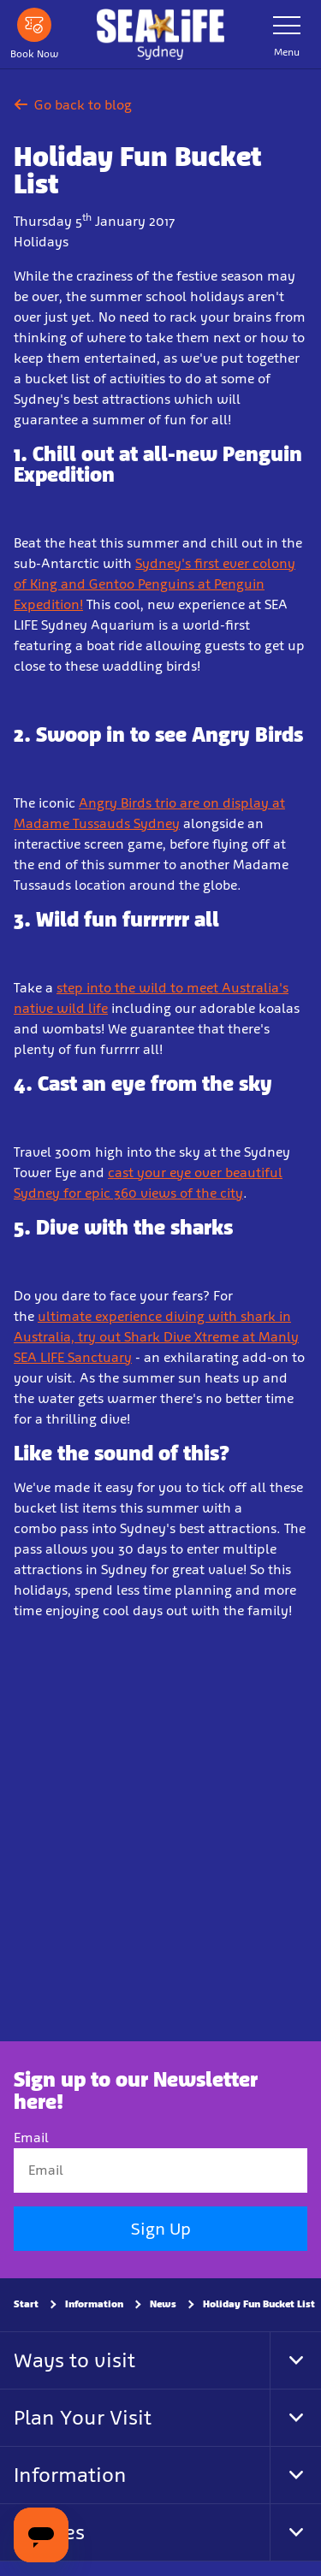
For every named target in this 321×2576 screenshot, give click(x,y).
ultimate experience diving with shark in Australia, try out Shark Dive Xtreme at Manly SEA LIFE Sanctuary (156, 1336)
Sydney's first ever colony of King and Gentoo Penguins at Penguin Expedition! (154, 584)
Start (26, 2304)
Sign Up (161, 2228)
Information (94, 2304)
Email (31, 2137)
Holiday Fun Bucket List (259, 2304)
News (163, 2304)
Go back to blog (73, 105)
